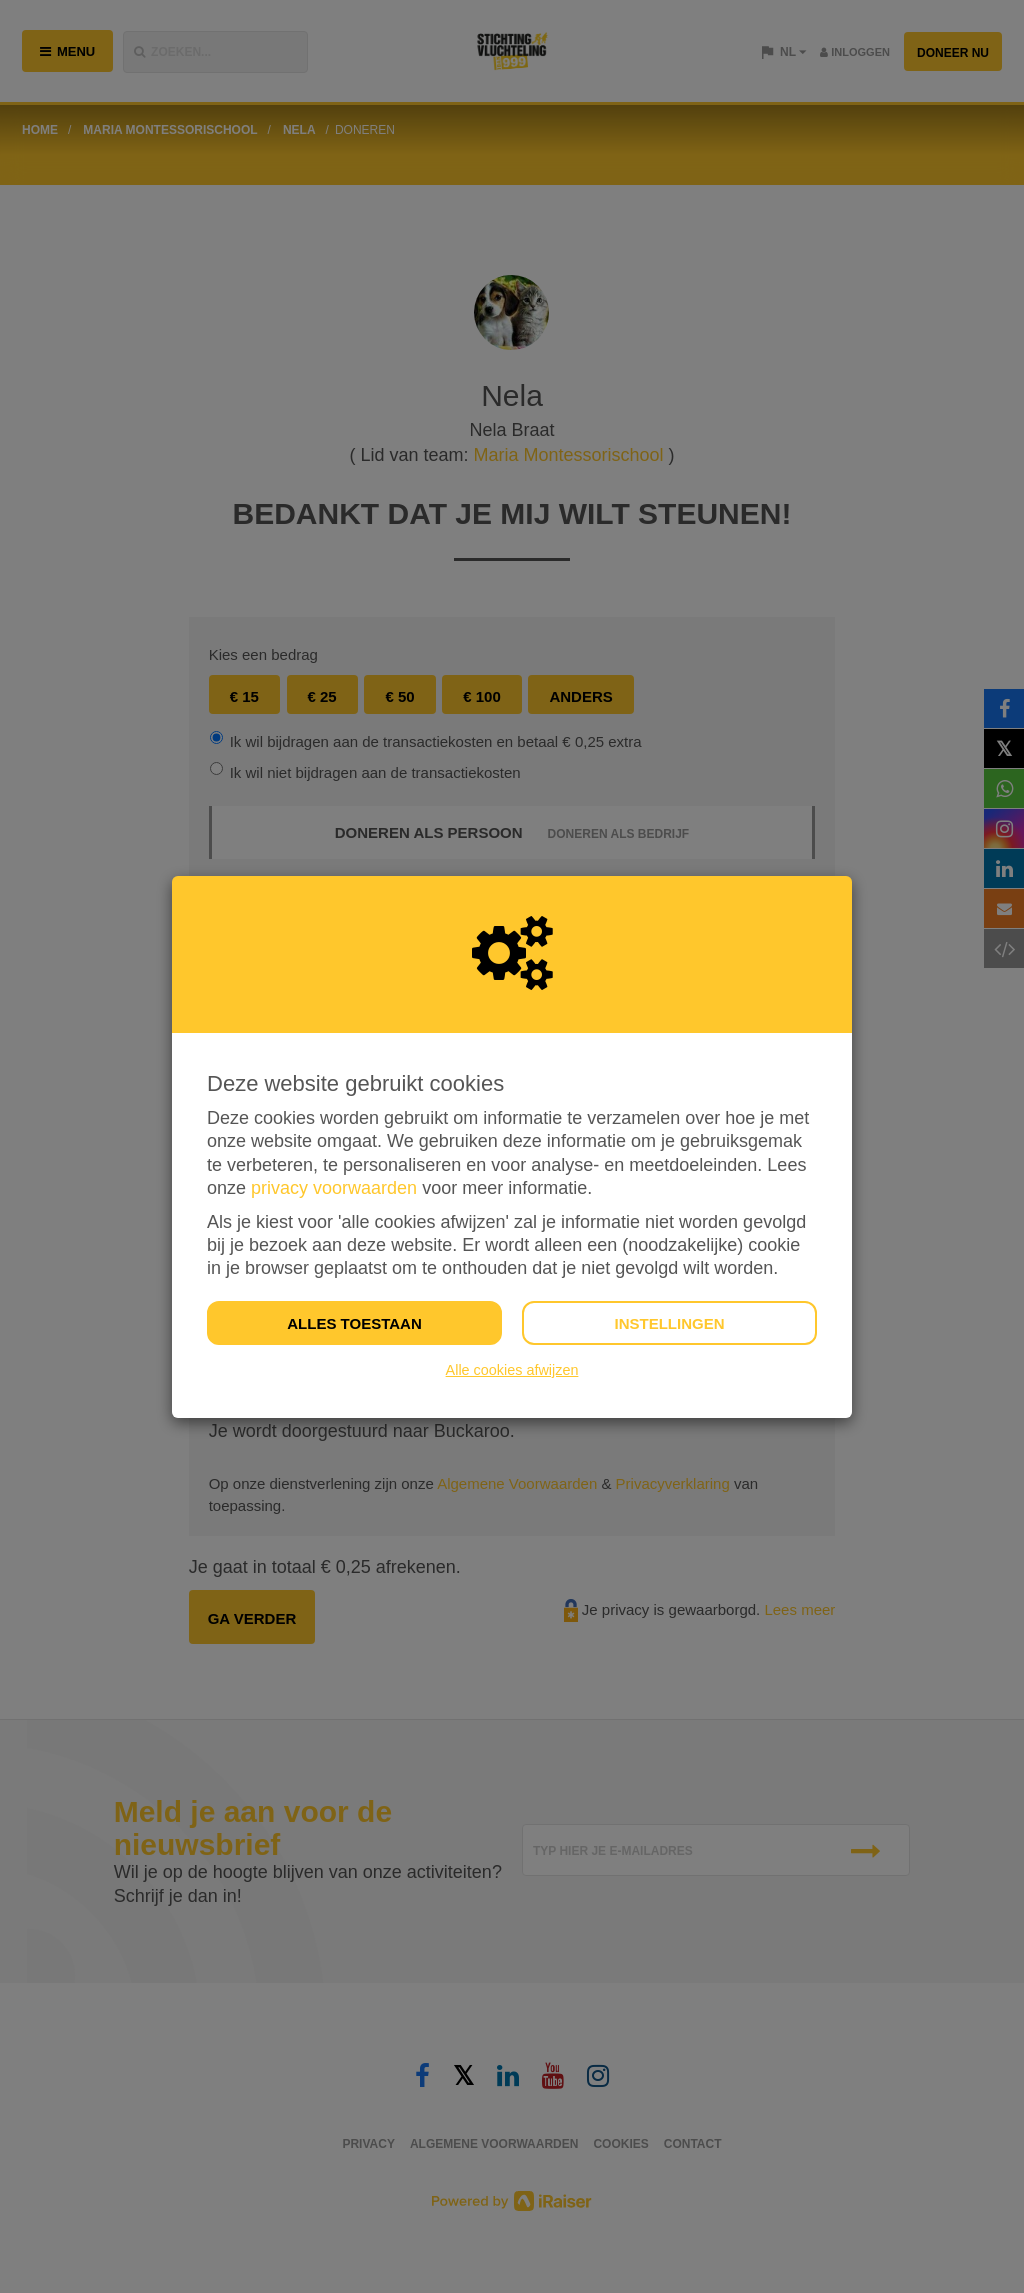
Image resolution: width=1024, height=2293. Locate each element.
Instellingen (669, 1323)
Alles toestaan (354, 1323)
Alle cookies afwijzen (512, 1370)
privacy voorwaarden (334, 1188)
